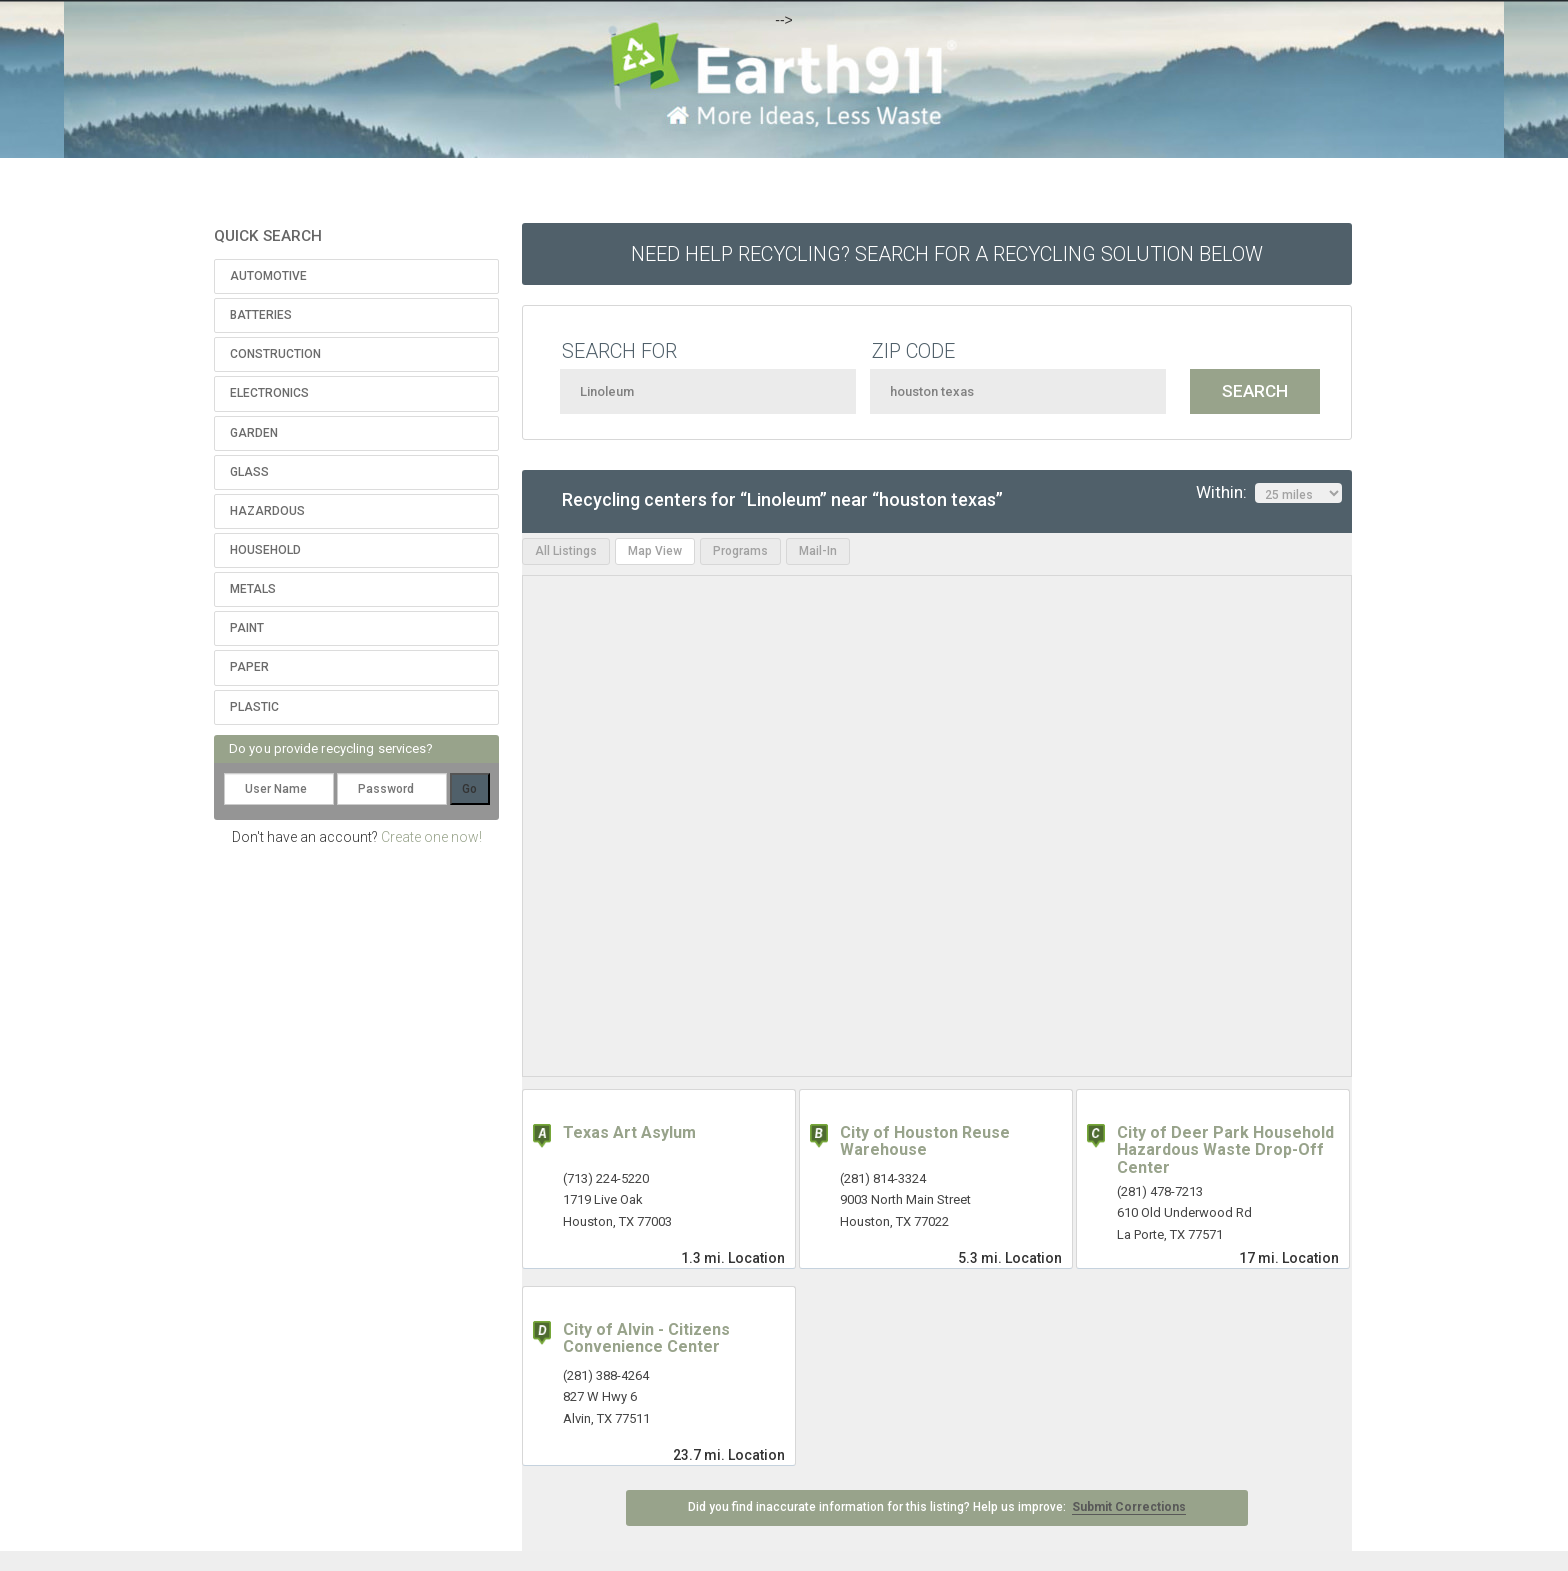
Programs (740, 551)
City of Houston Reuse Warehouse (925, 1141)
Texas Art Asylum (629, 1132)
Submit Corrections (1129, 1507)
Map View (655, 551)
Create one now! (431, 837)
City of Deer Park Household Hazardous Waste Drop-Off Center (1225, 1150)
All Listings (566, 551)
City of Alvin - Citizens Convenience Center (646, 1338)
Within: (1269, 493)
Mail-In (818, 551)
